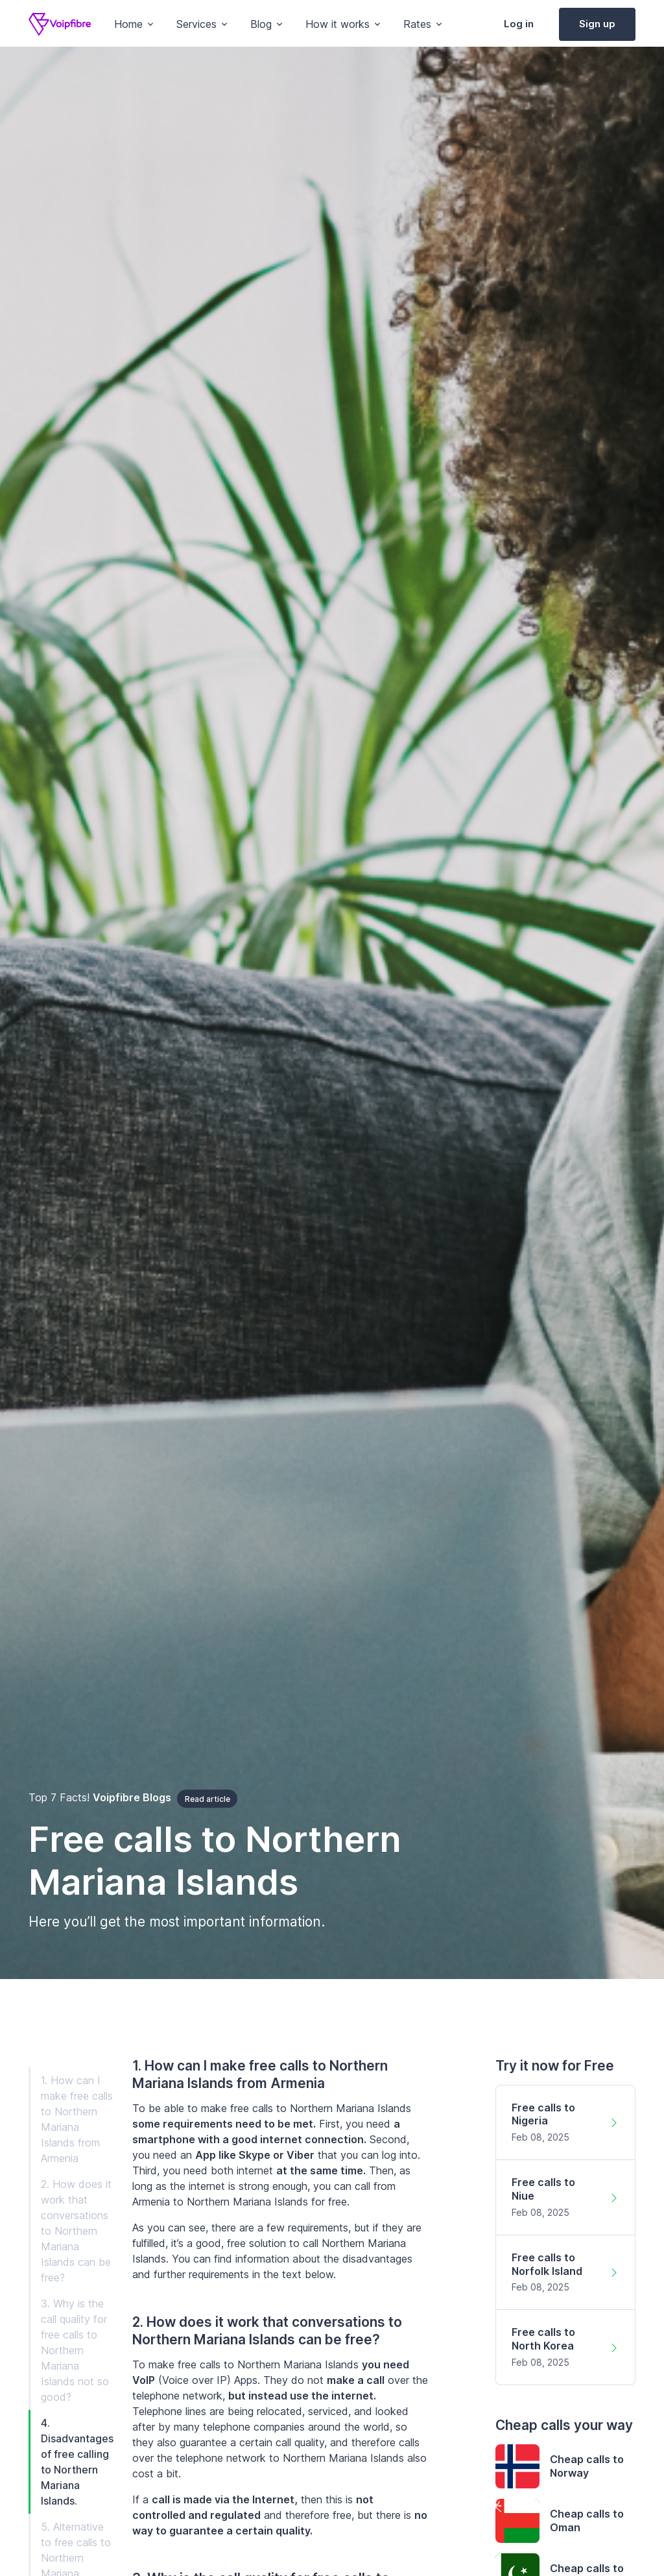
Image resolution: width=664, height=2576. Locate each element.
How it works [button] (337, 24)
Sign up (597, 24)
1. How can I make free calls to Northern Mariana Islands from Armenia (77, 2119)
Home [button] (128, 24)
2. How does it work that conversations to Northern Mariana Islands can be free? (76, 2231)
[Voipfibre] (60, 24)
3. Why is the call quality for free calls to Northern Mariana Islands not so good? (75, 2350)
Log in (519, 24)
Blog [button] (261, 24)
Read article (207, 1799)
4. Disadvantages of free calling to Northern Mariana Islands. (77, 2461)
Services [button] (196, 24)
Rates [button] (417, 24)
